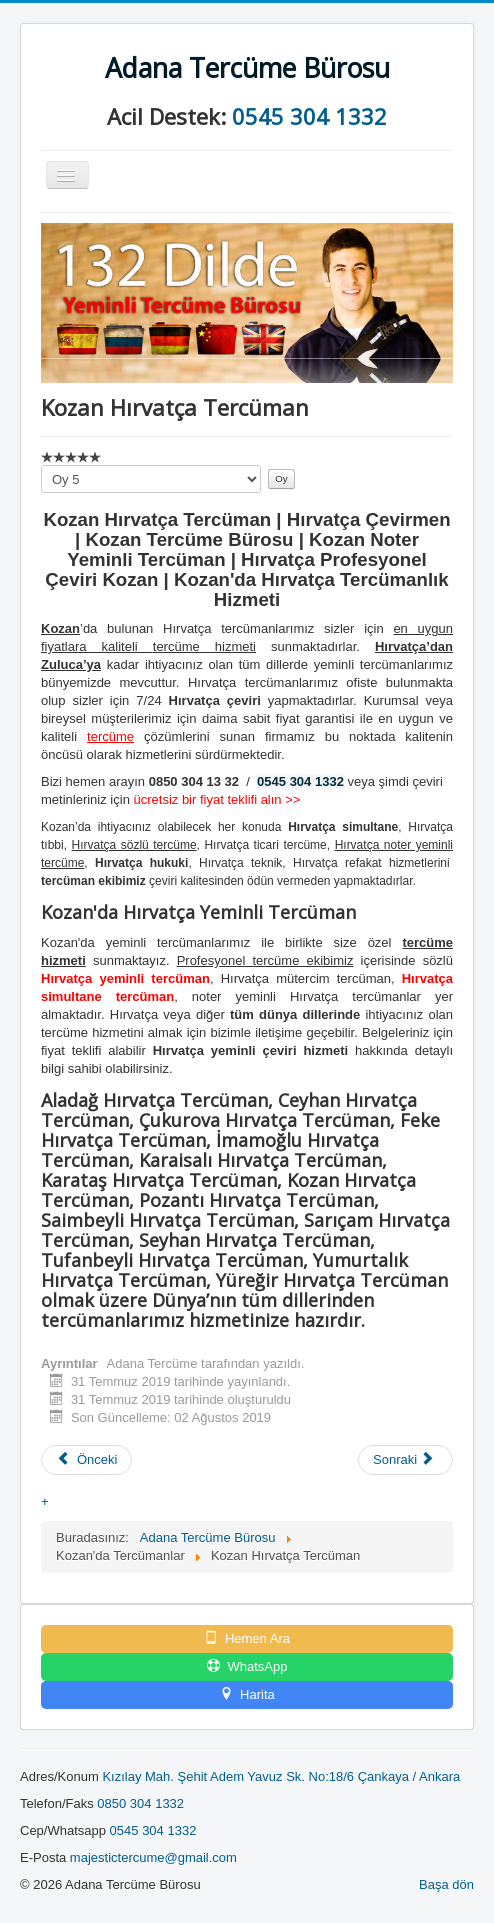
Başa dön (446, 1884)
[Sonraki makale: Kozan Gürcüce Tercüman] (405, 1460)
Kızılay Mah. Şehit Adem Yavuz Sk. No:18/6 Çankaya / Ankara (281, 1776)
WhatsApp (247, 1666)
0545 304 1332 (309, 116)
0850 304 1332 (140, 1803)
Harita (247, 1694)
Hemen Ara (247, 1638)
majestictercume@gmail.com (153, 1857)
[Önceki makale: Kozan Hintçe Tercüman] (86, 1460)
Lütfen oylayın (41, 465)
